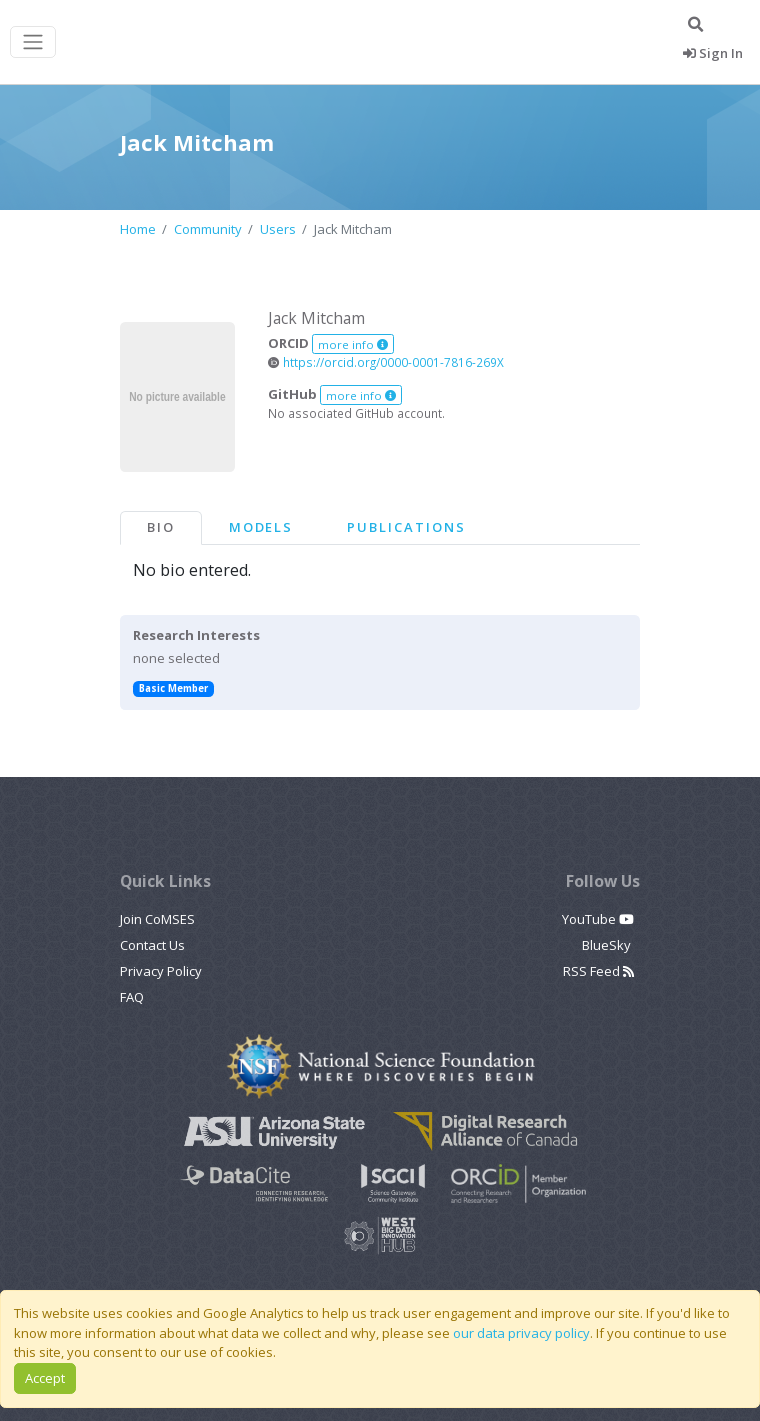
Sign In (713, 53)
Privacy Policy (161, 971)
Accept (45, 1378)
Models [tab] (261, 527)
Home (138, 229)
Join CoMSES (157, 919)
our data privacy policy (521, 1333)
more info (353, 344)
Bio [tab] (161, 527)
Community (208, 229)
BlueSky (608, 945)
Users (278, 229)
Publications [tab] (406, 527)
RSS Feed (598, 971)
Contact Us (152, 945)
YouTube (598, 919)
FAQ (132, 997)
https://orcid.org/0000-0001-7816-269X (386, 362)
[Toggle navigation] (33, 42)
